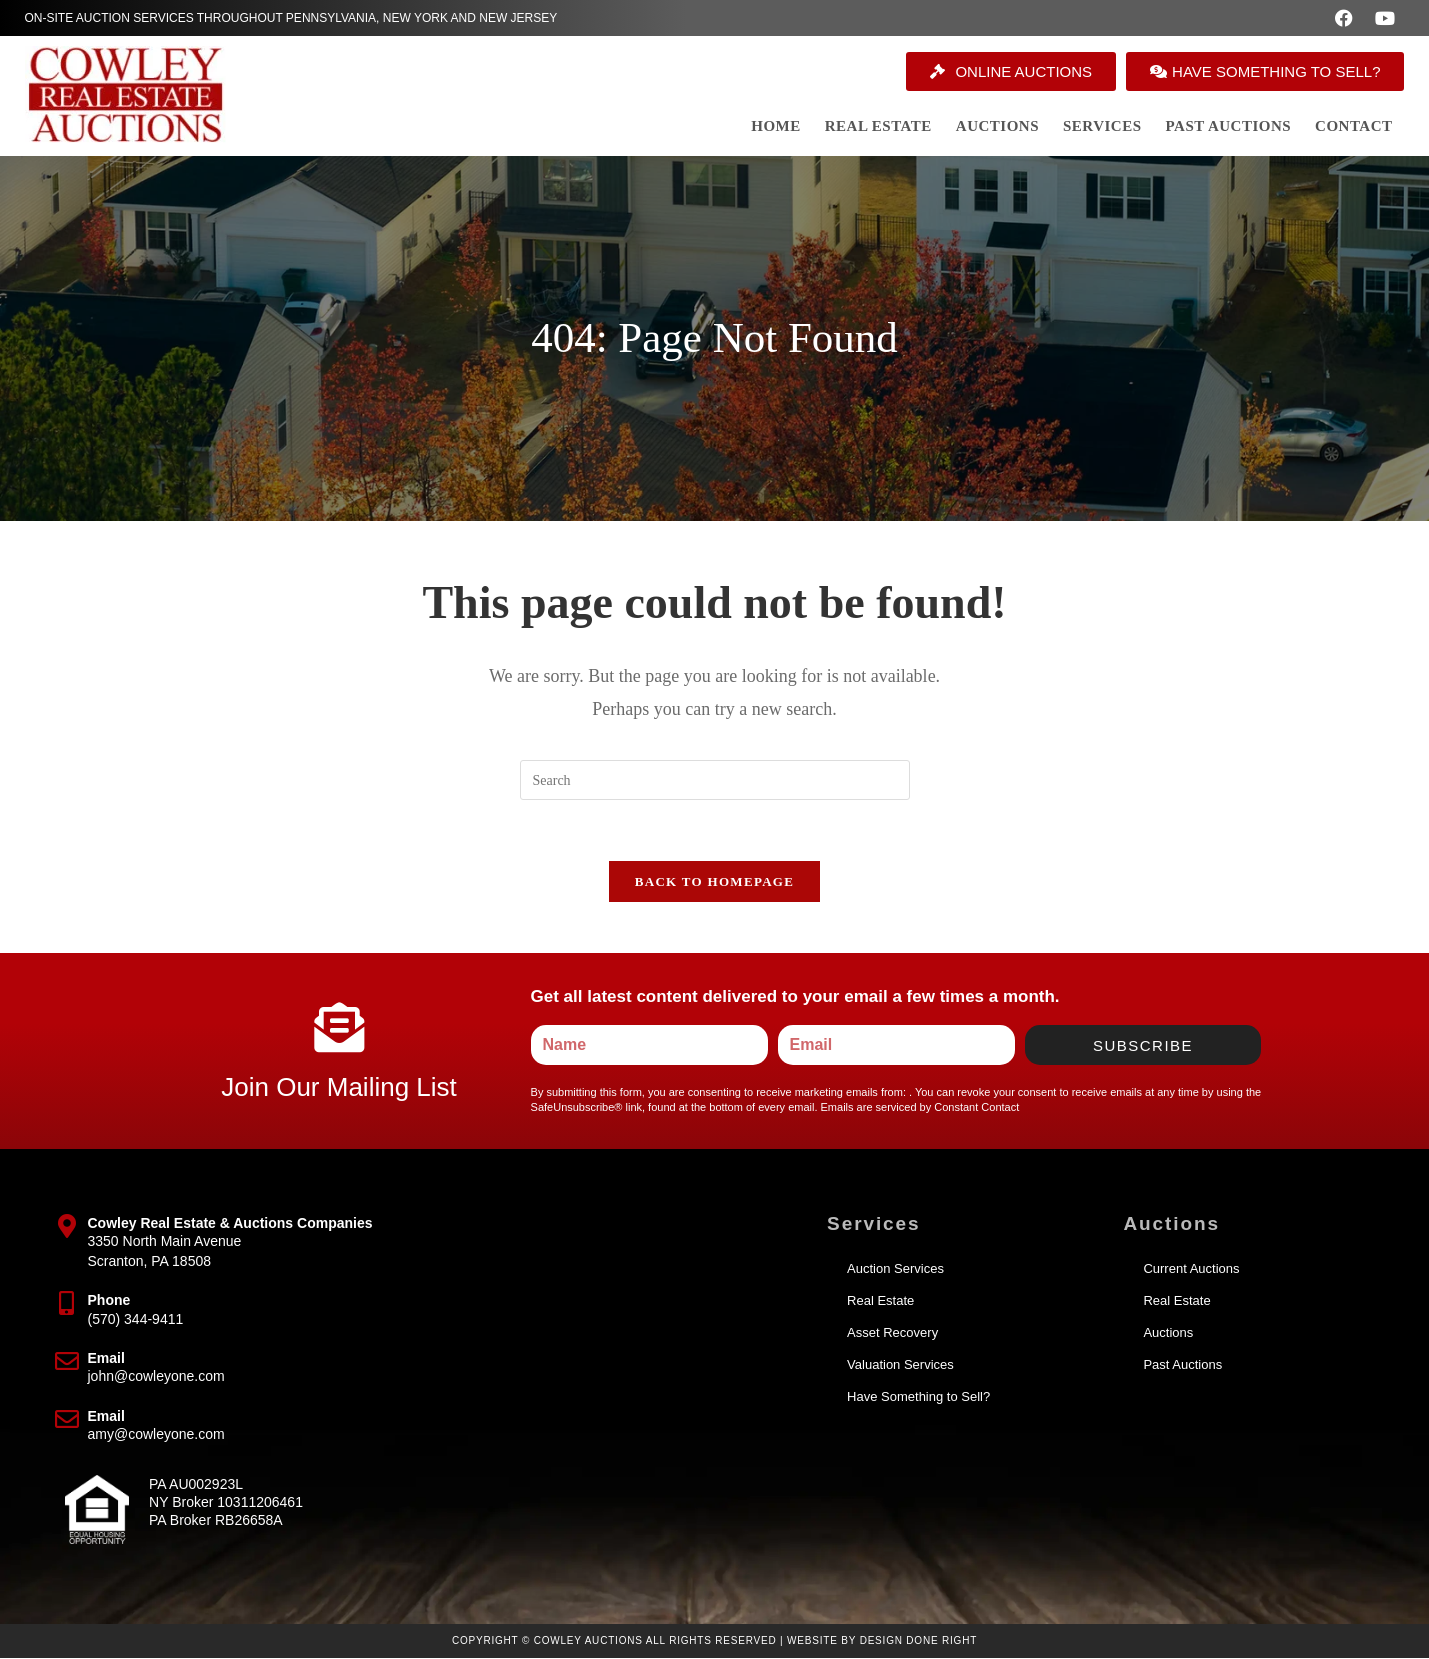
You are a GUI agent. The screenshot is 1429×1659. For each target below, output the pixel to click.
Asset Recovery (892, 1333)
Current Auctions (1191, 1269)
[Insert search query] (715, 780)
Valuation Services (900, 1365)
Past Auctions (1182, 1365)
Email (106, 1359)
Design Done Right (919, 1641)
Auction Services (895, 1269)
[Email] (67, 1362)
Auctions (1168, 1333)
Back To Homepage (714, 881)
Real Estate (880, 1301)
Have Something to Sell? (918, 1397)
